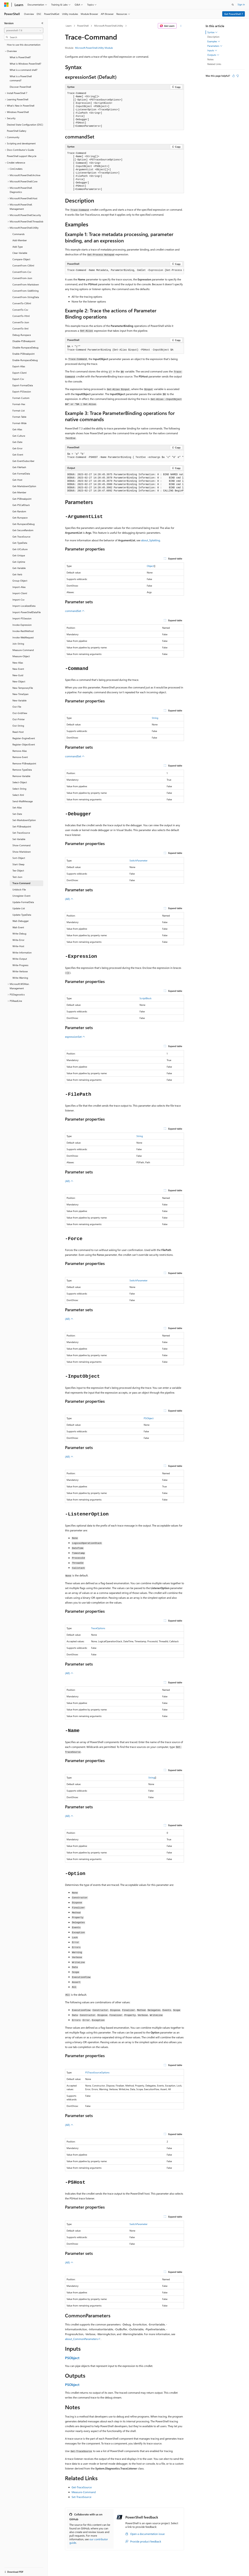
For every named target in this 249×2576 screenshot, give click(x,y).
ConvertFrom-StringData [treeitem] (25, 297)
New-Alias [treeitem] (17, 662)
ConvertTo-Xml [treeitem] (20, 328)
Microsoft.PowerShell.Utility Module (94, 47)
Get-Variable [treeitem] (19, 568)
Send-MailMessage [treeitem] (22, 801)
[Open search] (232, 5)
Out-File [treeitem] (16, 706)
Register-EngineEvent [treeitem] (23, 738)
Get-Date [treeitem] (17, 442)
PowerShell (83, 25)
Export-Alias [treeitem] (18, 366)
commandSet (75, 611)
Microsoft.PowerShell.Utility (108, 25)
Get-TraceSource (82, 2487)
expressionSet (75, 1036)
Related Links (214, 64)
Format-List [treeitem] (18, 410)
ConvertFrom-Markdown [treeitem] (25, 284)
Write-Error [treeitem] (18, 940)
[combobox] (23, 30)
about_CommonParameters (81, 2339)
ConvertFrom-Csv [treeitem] (21, 272)
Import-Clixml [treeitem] (19, 593)
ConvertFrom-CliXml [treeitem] (23, 265)
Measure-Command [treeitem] (23, 650)
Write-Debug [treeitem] (19, 933)
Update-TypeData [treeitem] (21, 914)
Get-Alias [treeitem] (17, 429)
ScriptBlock (145, 998)
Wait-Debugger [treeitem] (20, 921)
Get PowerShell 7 (233, 14)
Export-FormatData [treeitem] (22, 385)
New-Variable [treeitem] (19, 700)
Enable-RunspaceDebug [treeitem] (25, 360)
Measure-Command (84, 2492)
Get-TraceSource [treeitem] (21, 536)
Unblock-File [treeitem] (19, 889)
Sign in (241, 4)
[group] (124, 270)
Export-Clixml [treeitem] (19, 372)
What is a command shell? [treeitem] (23, 69)
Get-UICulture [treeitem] (19, 549)
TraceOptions (98, 1628)
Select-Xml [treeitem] (18, 795)
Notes (210, 59)
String (155, 717)
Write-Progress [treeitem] (20, 965)
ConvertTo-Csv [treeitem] (20, 309)
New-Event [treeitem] (18, 668)
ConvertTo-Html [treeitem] (21, 316)
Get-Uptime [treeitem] (18, 561)
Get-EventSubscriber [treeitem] (23, 461)
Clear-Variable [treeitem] (19, 253)
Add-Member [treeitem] (19, 240)
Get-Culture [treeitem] (18, 435)
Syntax (212, 32)
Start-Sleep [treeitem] (18, 864)
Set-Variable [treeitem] (18, 839)
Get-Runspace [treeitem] (19, 517)
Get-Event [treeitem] (17, 454)
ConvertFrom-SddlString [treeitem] (25, 290)
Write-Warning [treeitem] (20, 977)
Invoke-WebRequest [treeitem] (23, 637)
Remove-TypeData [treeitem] (22, 769)
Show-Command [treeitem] (21, 845)
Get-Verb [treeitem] (17, 574)
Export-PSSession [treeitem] (21, 391)
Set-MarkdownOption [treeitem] (24, 820)
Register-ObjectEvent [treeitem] (23, 744)
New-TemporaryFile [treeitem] (22, 687)
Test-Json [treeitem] (17, 877)
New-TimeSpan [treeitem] (20, 694)
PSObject (149, 1418)
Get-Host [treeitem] (17, 479)
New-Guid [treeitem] (17, 675)
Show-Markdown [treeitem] (21, 851)
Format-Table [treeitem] (19, 416)
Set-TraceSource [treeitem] (21, 832)
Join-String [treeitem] (18, 643)
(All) (69, 899)
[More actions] (181, 26)
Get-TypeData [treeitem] (19, 542)
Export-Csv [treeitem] (18, 379)
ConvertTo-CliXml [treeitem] (21, 303)
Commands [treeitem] (18, 234)
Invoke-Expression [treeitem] (22, 624)
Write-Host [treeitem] (18, 946)
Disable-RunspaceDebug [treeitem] (25, 347)
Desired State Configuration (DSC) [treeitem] (25, 124)
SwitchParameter (138, 860)
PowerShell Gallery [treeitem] (16, 130)
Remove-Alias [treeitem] (19, 750)
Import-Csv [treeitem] (18, 599)
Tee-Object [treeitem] (18, 870)
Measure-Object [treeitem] (21, 656)
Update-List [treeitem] (18, 908)
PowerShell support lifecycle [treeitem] (21, 156)
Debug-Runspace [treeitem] (21, 335)
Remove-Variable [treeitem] (21, 776)
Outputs (213, 54)
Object (150, 566)
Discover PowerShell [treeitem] (20, 86)
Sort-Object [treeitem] (18, 858)
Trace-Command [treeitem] (21, 883)
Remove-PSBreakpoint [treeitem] (24, 763)
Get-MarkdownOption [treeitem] (24, 486)
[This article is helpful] (233, 76)
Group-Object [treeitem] (19, 580)
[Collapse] (42, 23)
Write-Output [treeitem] (19, 958)
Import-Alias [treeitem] (19, 587)
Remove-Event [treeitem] (20, 757)
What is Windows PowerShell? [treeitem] (25, 63)
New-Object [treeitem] (18, 681)
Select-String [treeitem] (19, 788)
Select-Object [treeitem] (19, 782)
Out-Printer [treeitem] (18, 719)
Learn (69, 25)
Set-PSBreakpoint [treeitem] (21, 826)
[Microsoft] (6, 4)
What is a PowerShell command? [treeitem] (21, 78)
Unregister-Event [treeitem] (21, 895)
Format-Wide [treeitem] (19, 423)
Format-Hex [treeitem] (18, 404)
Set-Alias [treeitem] (17, 807)
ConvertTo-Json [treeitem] (20, 322)
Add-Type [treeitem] (17, 246)
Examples (213, 41)
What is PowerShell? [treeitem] (20, 57)
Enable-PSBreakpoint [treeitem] (23, 353)
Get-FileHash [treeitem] (19, 467)
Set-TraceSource (81, 2497)
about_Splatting (150, 540)
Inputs (212, 50)
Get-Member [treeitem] (19, 492)
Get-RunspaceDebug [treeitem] (23, 524)
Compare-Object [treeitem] (21, 259)
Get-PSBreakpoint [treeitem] (21, 498)
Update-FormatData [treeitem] (23, 902)
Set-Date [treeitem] (17, 814)
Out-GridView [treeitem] (19, 713)
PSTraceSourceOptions (97, 2072)
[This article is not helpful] (238, 76)
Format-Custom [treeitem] (20, 398)
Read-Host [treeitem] (18, 731)
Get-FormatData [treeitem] (21, 473)
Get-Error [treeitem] (17, 448)
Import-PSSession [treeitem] (21, 618)
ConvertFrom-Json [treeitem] (22, 278)
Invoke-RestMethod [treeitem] (23, 631)
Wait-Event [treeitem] (18, 927)
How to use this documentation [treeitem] (23, 44)
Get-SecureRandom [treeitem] (22, 530)
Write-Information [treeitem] (22, 952)
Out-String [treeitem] (18, 725)
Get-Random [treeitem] (19, 511)
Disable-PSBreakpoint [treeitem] (23, 341)
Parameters (214, 45)
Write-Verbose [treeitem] (20, 971)
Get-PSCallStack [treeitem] (21, 505)
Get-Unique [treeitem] (18, 555)
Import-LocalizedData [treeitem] (23, 605)
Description (213, 36)
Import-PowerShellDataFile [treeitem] (26, 612)
